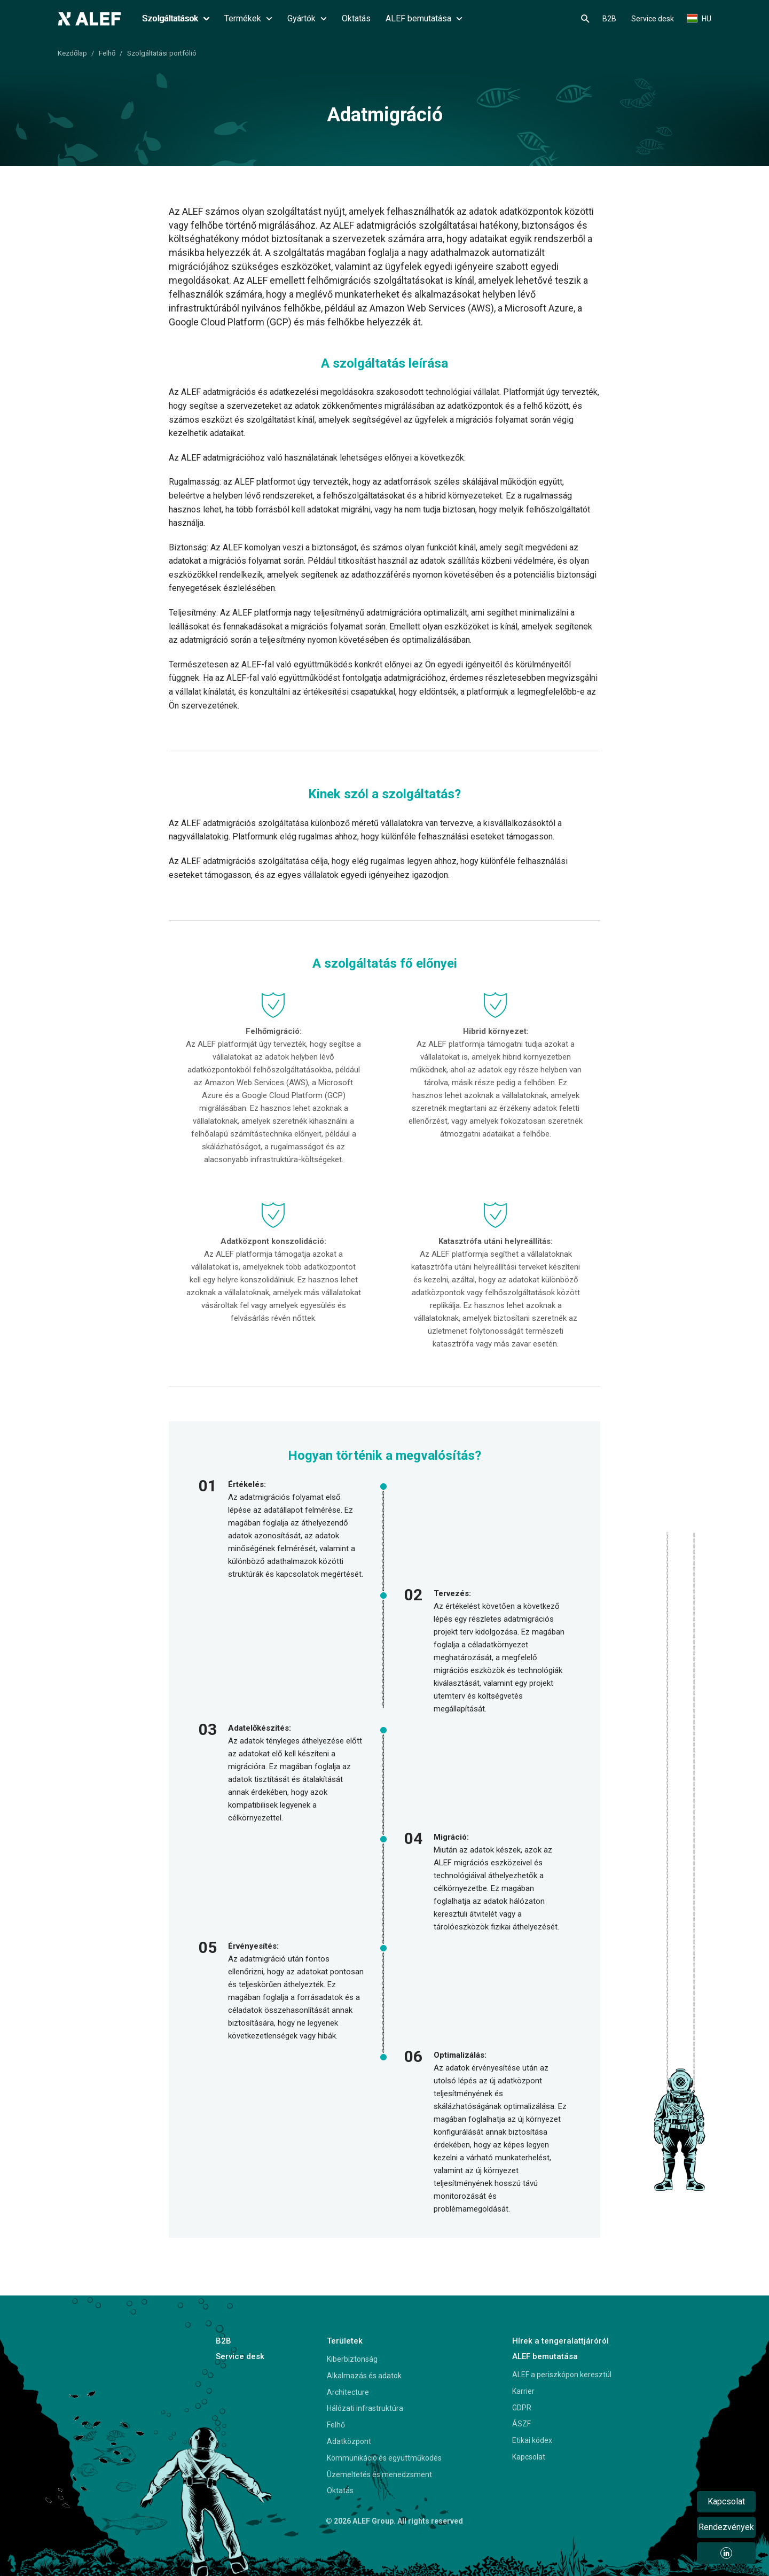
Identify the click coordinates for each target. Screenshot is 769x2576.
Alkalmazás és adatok (364, 2375)
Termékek (248, 18)
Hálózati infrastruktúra (365, 2408)
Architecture (348, 2392)
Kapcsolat (528, 2457)
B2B (609, 18)
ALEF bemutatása (424, 18)
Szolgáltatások (175, 18)
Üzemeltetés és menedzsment (379, 2474)
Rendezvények (726, 2527)
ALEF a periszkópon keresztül (561, 2374)
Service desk (652, 18)
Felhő (107, 53)
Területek (345, 2341)
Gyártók (307, 18)
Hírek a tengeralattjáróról (560, 2341)
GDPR (521, 2407)
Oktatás (356, 18)
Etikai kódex (532, 2440)
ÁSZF (521, 2423)
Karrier (523, 2391)
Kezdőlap (72, 53)
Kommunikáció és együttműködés (384, 2458)
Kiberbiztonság (352, 2359)
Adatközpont (349, 2441)
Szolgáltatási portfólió (162, 53)
